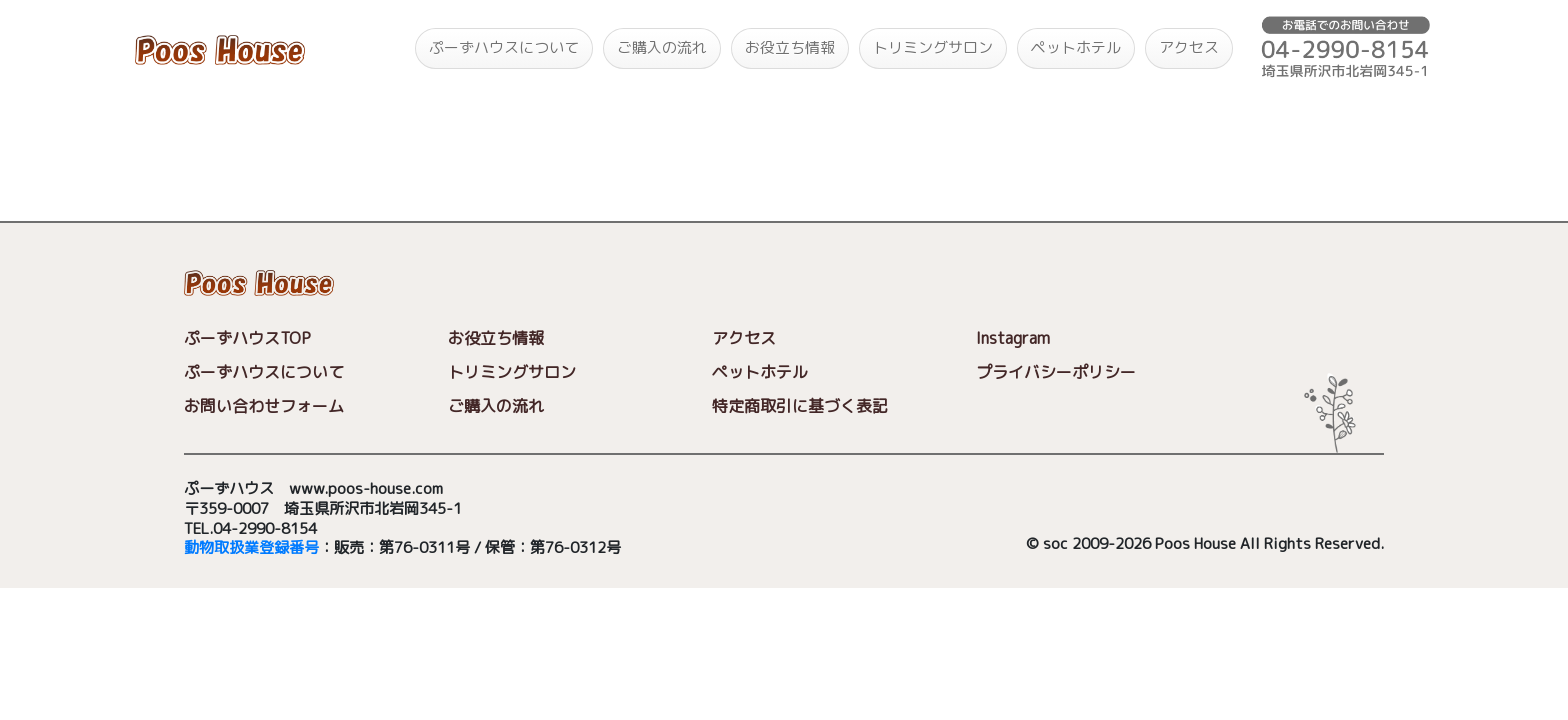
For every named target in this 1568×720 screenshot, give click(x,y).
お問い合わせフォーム (264, 406)
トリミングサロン (933, 47)
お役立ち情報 (790, 47)
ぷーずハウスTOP (247, 338)
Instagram (1013, 338)
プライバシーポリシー (1056, 372)
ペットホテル (1076, 47)
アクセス (1189, 47)
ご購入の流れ (662, 47)
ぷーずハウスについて (504, 47)
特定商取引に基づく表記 (800, 406)
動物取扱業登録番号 (251, 548)
